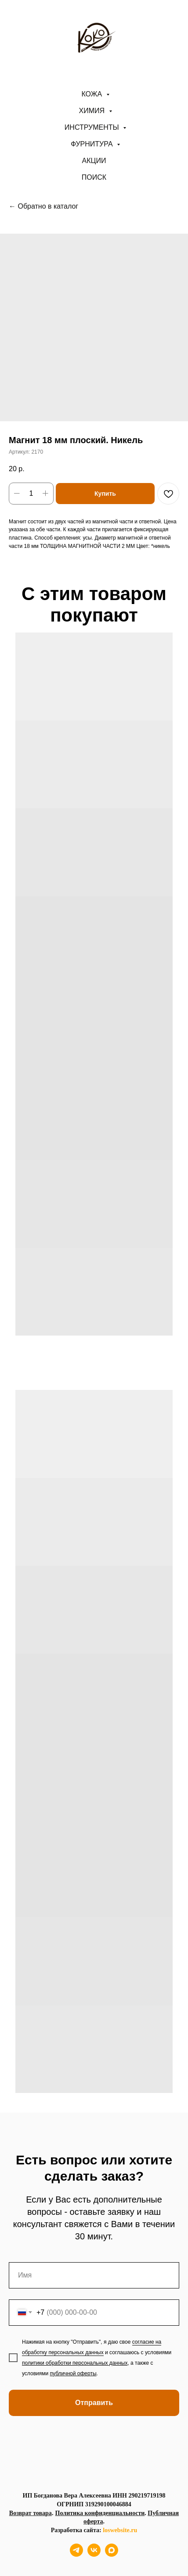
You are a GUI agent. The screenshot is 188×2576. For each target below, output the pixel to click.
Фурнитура (93, 144)
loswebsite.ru (120, 2530)
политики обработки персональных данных (74, 2363)
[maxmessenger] (111, 2554)
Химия (93, 110)
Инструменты (93, 127)
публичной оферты (73, 2373)
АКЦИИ (94, 160)
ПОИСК (94, 177)
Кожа (92, 94)
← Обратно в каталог (43, 206)
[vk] (94, 2554)
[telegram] (76, 2554)
